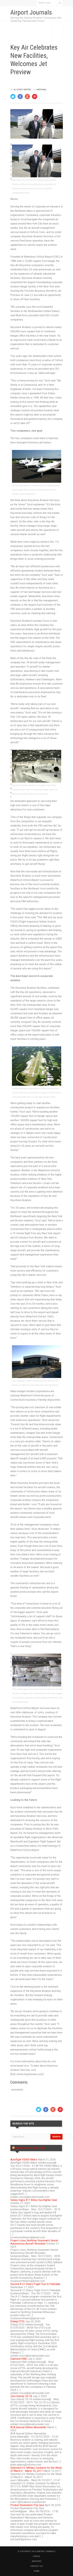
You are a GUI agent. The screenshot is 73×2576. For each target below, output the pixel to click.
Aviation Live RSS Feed (30, 2148)
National (42, 89)
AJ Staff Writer (22, 89)
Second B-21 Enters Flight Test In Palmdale (35, 2284)
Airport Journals (31, 12)
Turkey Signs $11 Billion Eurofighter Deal (33, 2200)
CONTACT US (36, 2566)
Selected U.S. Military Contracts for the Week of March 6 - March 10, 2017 (36, 2469)
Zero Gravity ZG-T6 (21, 2396)
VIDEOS (36, 2556)
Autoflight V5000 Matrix (23, 2159)
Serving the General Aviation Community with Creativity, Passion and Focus (35, 19)
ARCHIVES (36, 2561)
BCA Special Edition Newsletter (28, 2427)
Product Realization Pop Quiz (27, 2505)
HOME (36, 2571)
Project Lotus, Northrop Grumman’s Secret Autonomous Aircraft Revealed (34, 2242)
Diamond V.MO (18, 2358)
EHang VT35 (17, 2321)
